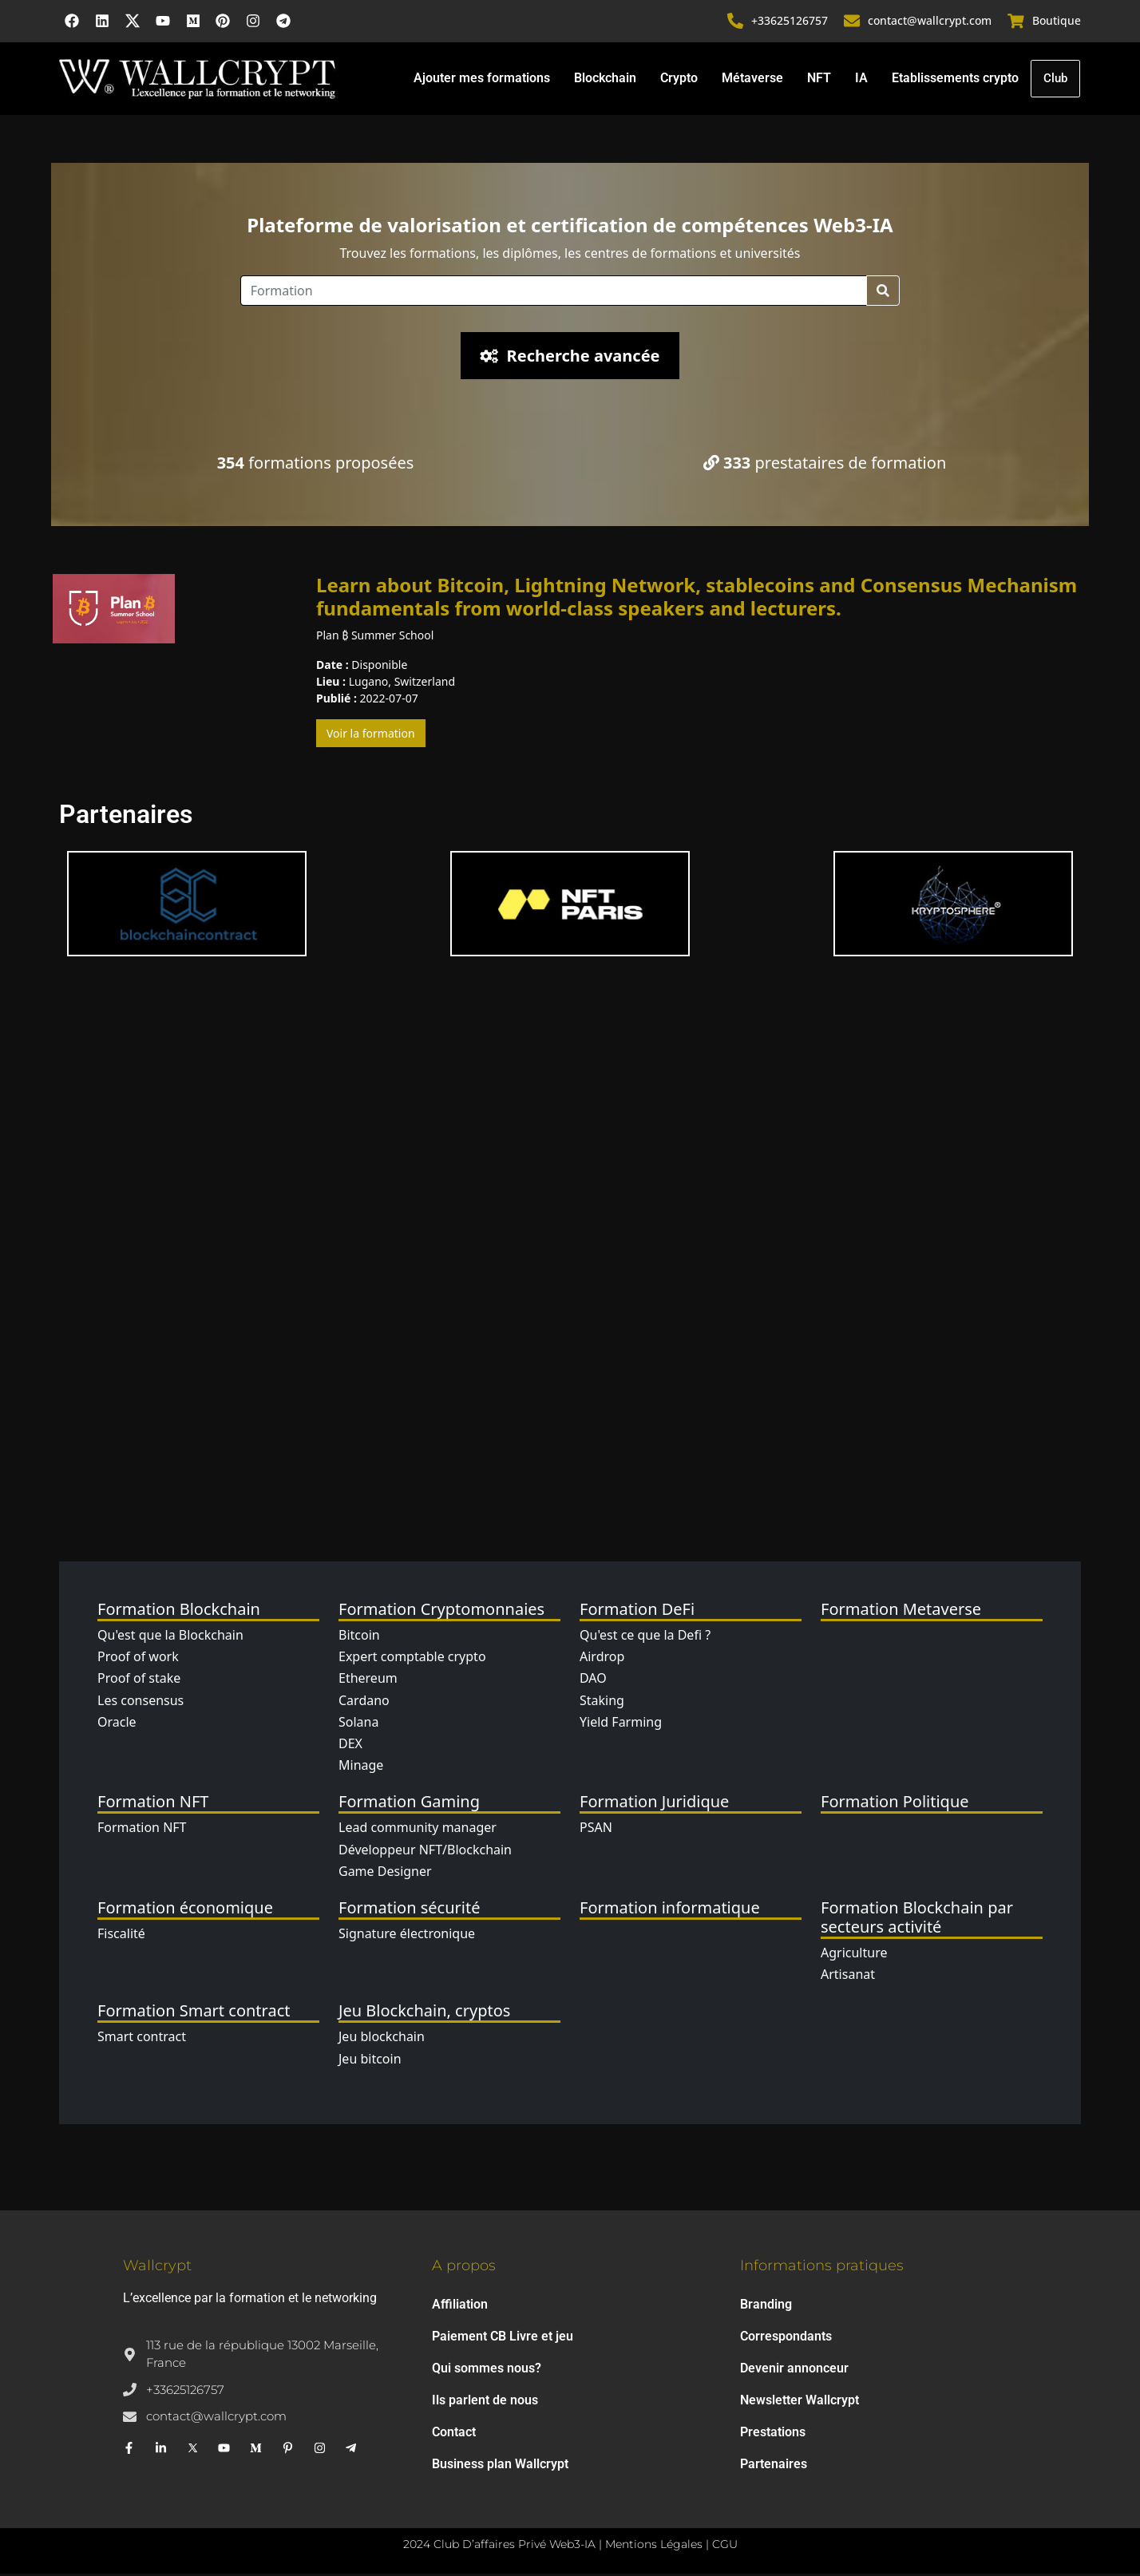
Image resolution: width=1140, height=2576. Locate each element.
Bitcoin (359, 1637)
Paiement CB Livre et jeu (502, 2338)
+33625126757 (790, 22)
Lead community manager (417, 1830)
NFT (818, 79)
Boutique (1056, 22)
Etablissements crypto (954, 79)
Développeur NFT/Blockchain (425, 1852)
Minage (360, 1767)
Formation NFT (142, 1830)
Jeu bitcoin (370, 2061)
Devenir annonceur (794, 2370)
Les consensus (140, 1702)
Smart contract (141, 2039)
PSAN (596, 1830)
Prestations (773, 2434)
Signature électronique (406, 1936)
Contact (454, 2434)
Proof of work (138, 1659)
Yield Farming (621, 1724)
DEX (350, 1746)
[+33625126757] (736, 22)
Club (1055, 80)
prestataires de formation (825, 465)
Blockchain (604, 79)
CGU (725, 2546)
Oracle (117, 1724)
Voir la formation (371, 735)
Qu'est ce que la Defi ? (645, 1637)
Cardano (364, 1702)
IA (860, 79)
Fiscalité (121, 1936)
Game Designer (385, 1873)
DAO (593, 1681)
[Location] (554, 293)
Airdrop (602, 1659)
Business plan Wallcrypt (500, 2466)
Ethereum (368, 1681)
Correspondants (786, 2338)
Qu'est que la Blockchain (170, 1637)
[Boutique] (1016, 22)
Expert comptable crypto (412, 1659)
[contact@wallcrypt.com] (853, 22)
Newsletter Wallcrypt (799, 2402)
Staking (602, 1702)
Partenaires (773, 2466)
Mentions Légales (654, 2546)
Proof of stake (138, 1681)
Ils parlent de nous (485, 2402)
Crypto (678, 79)
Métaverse (751, 79)
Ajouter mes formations (481, 79)
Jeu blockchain (381, 2039)
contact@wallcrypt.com (930, 22)
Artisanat (848, 1976)
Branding (766, 2306)
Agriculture (854, 1955)
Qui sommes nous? (486, 2370)
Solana (358, 1724)
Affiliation (460, 2306)
